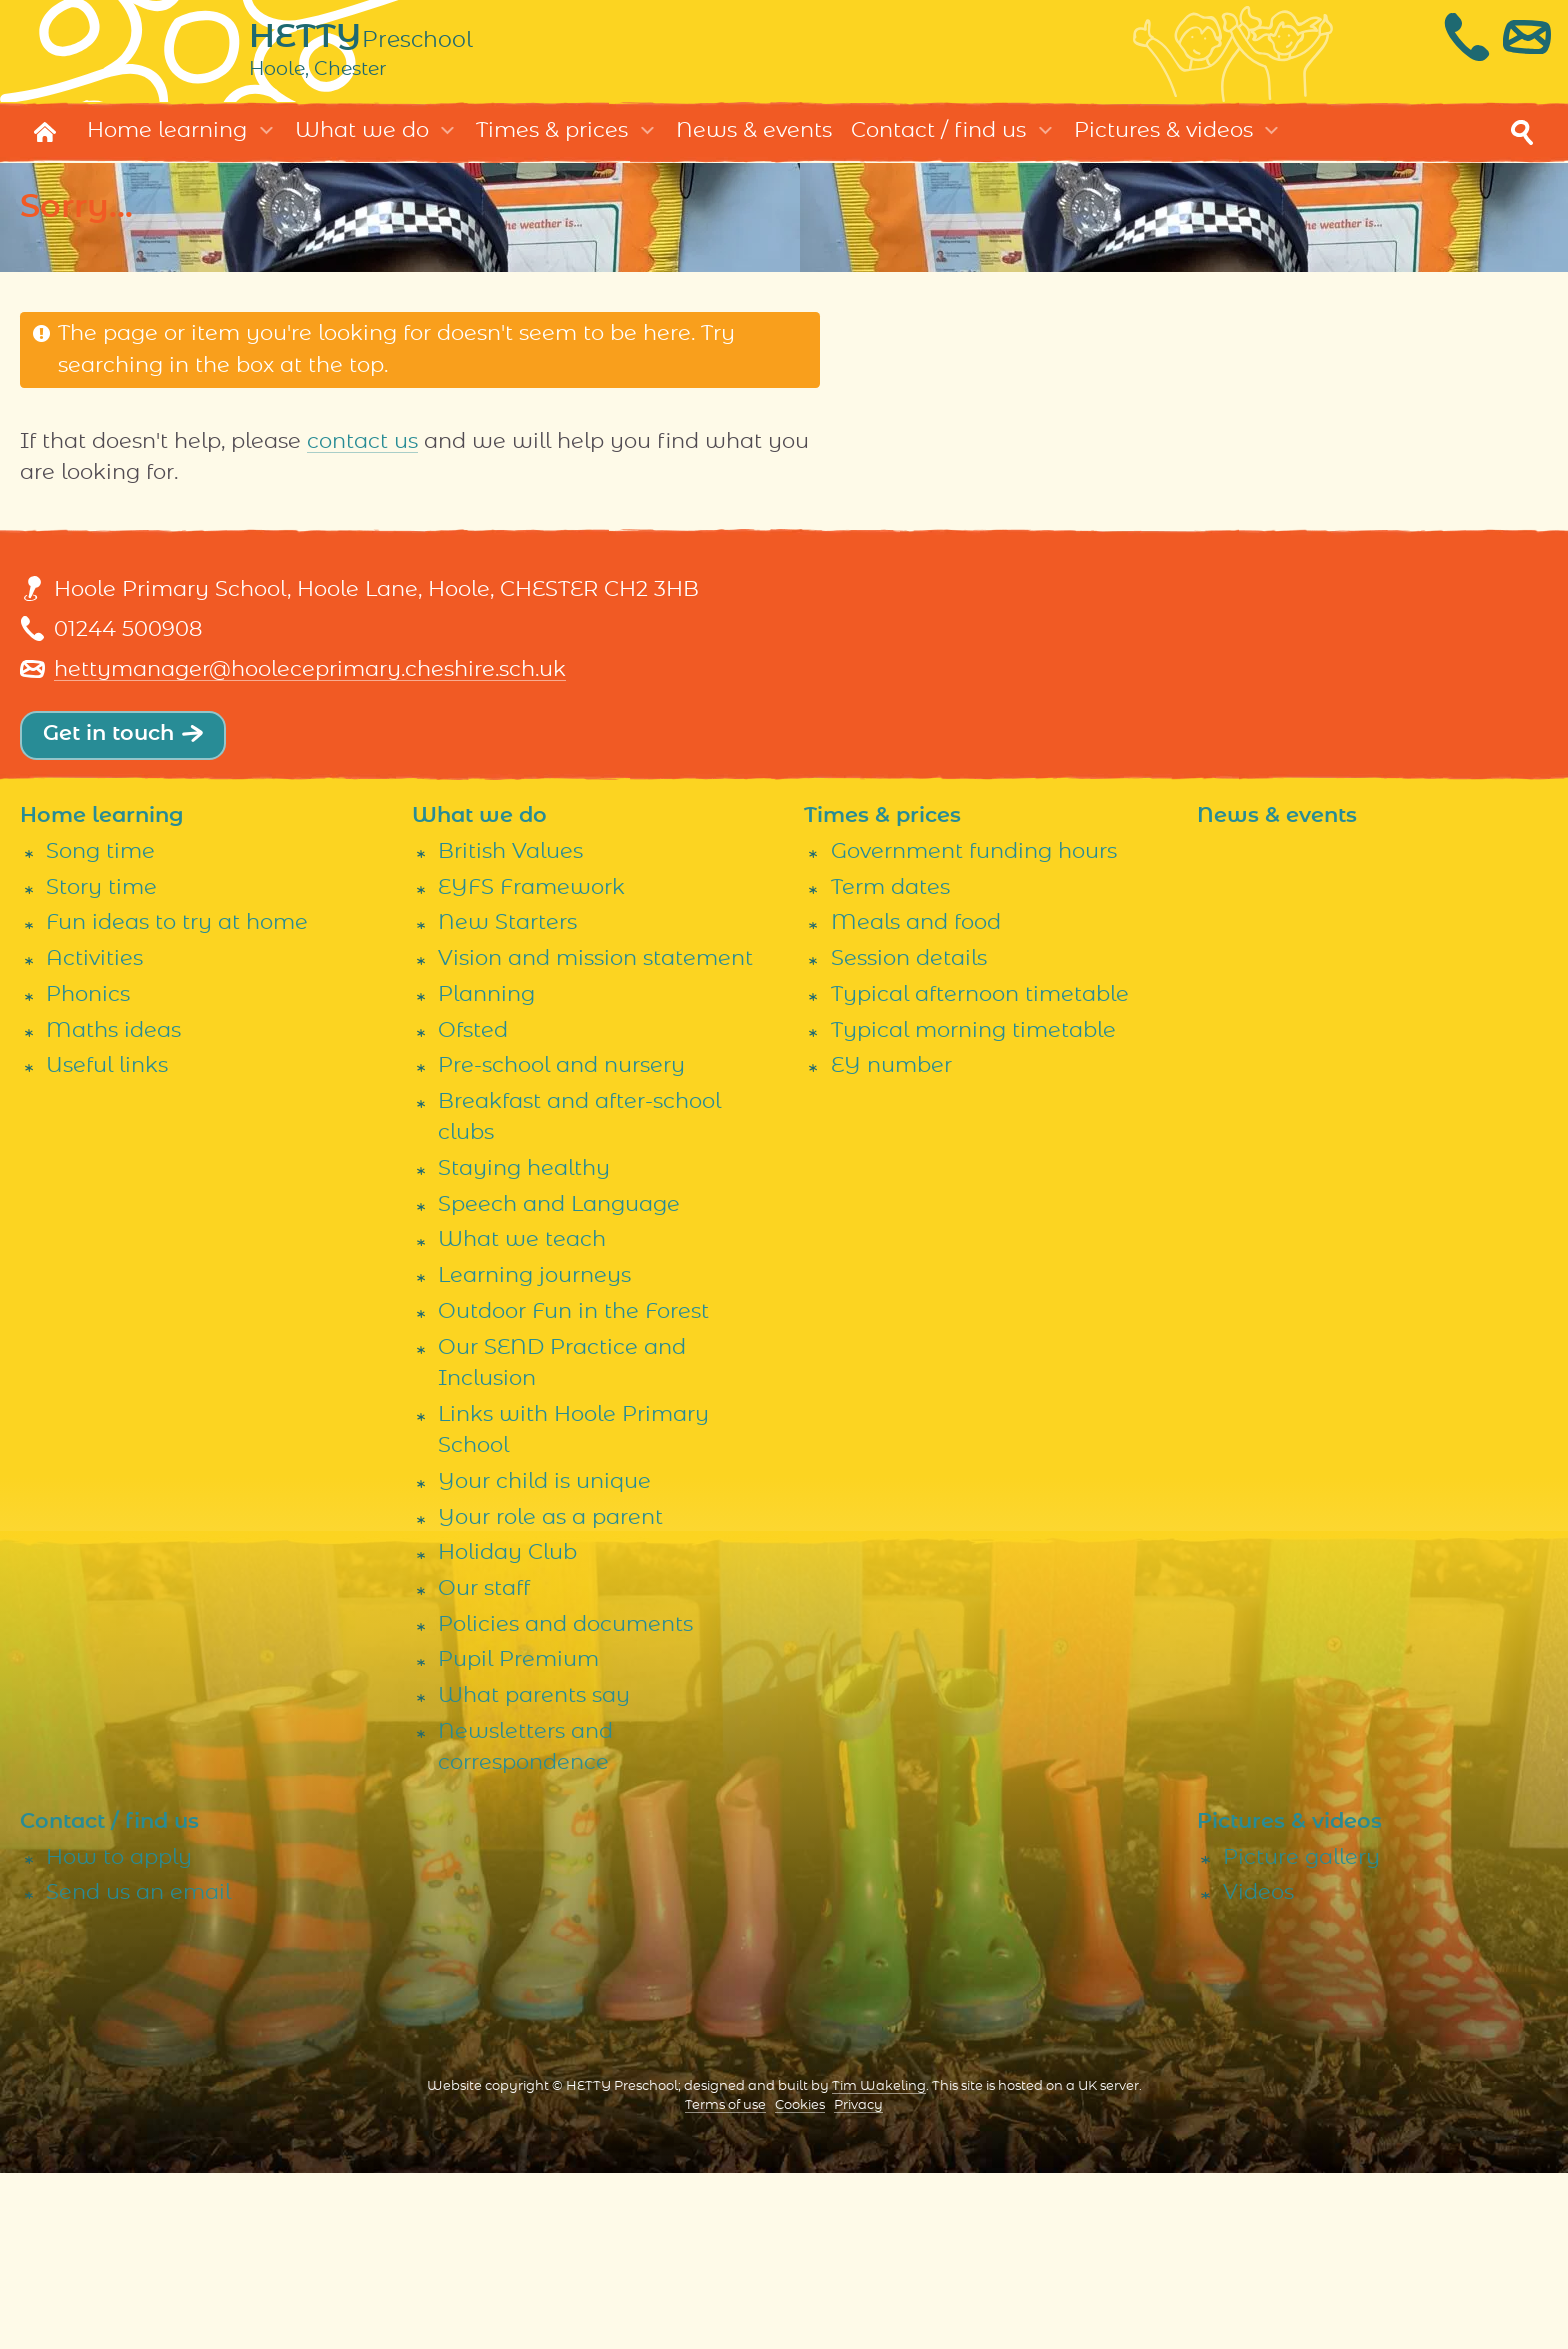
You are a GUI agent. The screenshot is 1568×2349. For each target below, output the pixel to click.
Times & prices (552, 141)
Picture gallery (1301, 2032)
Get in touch (108, 744)
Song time (100, 1027)
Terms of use (725, 2281)
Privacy (858, 2281)
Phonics (88, 1169)
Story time (101, 1062)
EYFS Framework (531, 1062)
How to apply (119, 2032)
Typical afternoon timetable (980, 1169)
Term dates (890, 1062)
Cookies (800, 2281)
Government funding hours (974, 1027)
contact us (362, 452)
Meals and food (916, 1098)
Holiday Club (507, 1728)
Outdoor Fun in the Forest (573, 1486)
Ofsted (473, 1205)
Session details (909, 1134)
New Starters (507, 1098)
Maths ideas (113, 1205)
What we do (362, 141)
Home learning (167, 141)
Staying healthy (524, 1344)
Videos (1258, 2068)
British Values (510, 1027)
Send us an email (138, 2068)
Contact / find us (938, 141)
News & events (754, 141)
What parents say (534, 1871)
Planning (486, 1169)
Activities (94, 1134)
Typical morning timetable (973, 1205)
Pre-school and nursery (561, 1241)
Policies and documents (565, 1799)
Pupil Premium (518, 1835)
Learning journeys (534, 1451)
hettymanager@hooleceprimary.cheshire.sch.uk (310, 680)
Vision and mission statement (595, 1134)
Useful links (107, 1241)
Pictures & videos (1163, 141)
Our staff (484, 1764)
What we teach (522, 1415)
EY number (891, 1241)
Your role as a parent (550, 1692)
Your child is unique (544, 1657)
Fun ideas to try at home (177, 1098)
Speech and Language (559, 1379)
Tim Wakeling (879, 2262)
